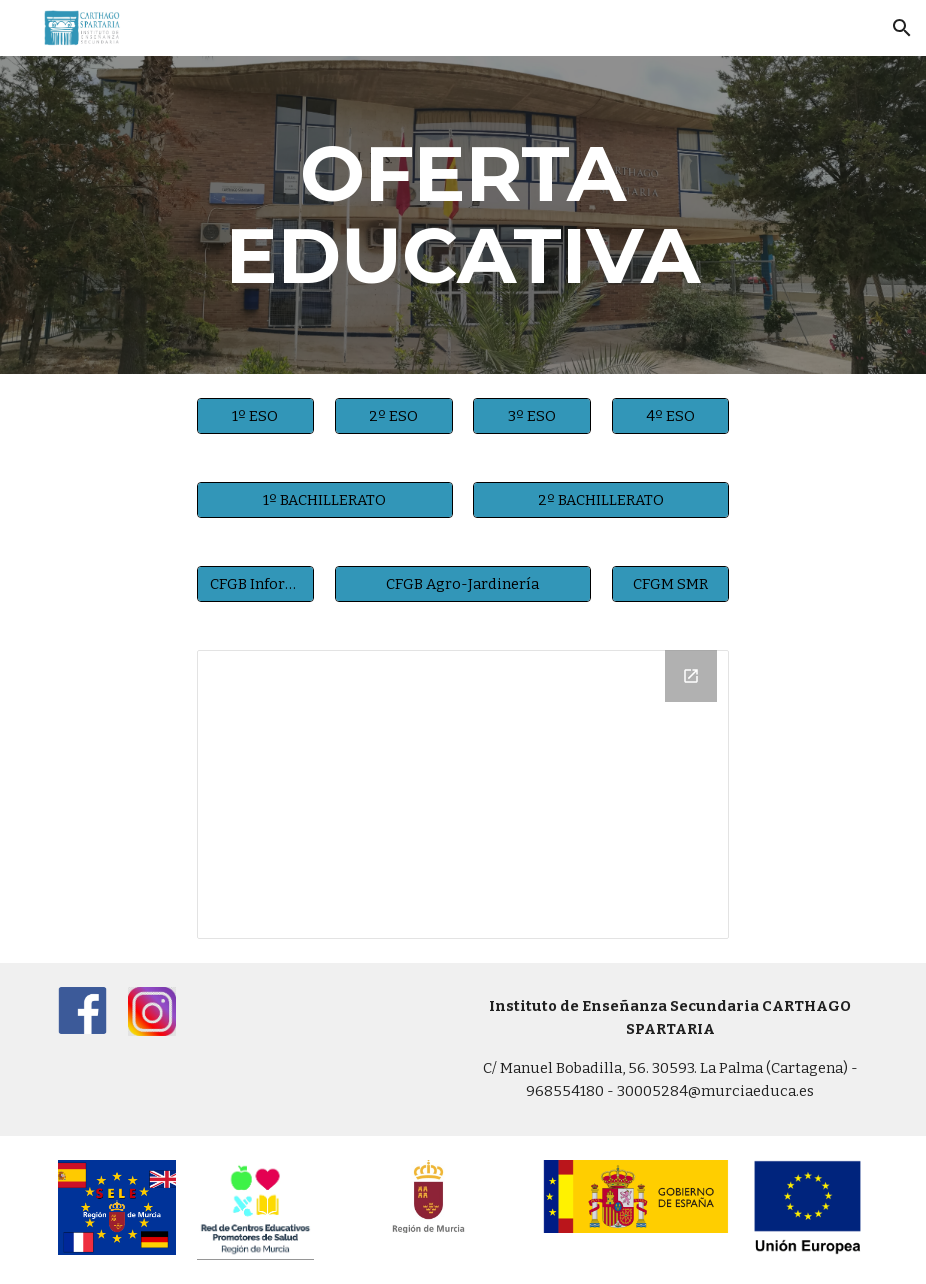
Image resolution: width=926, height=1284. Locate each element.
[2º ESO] (394, 415)
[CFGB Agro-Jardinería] (463, 583)
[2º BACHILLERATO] (601, 499)
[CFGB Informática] (256, 583)
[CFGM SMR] (671, 583)
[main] (463, 215)
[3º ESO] (532, 415)
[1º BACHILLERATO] (325, 499)
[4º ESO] (671, 415)
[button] (902, 28)
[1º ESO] (256, 415)
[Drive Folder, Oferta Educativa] (463, 794)
